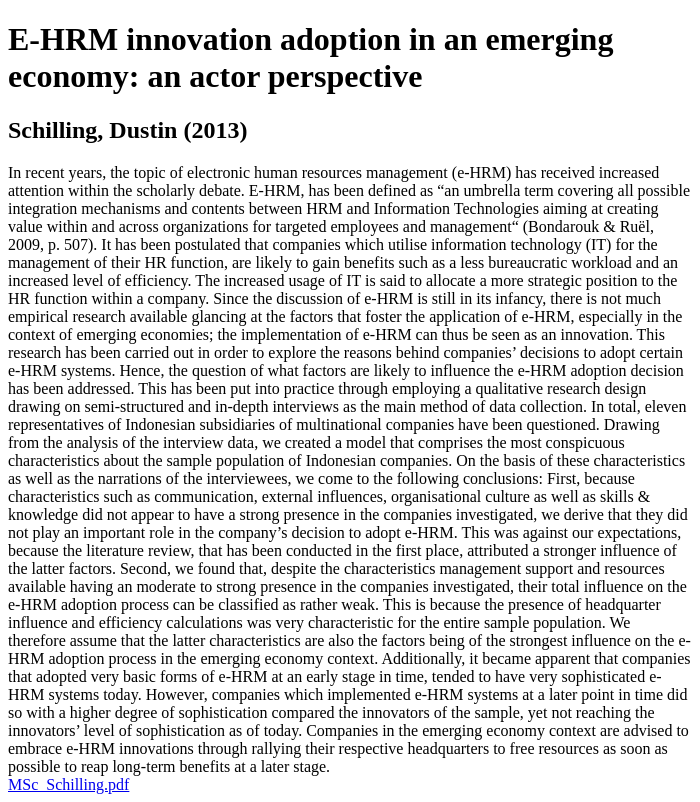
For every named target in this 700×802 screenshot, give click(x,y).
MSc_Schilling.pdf (68, 784)
